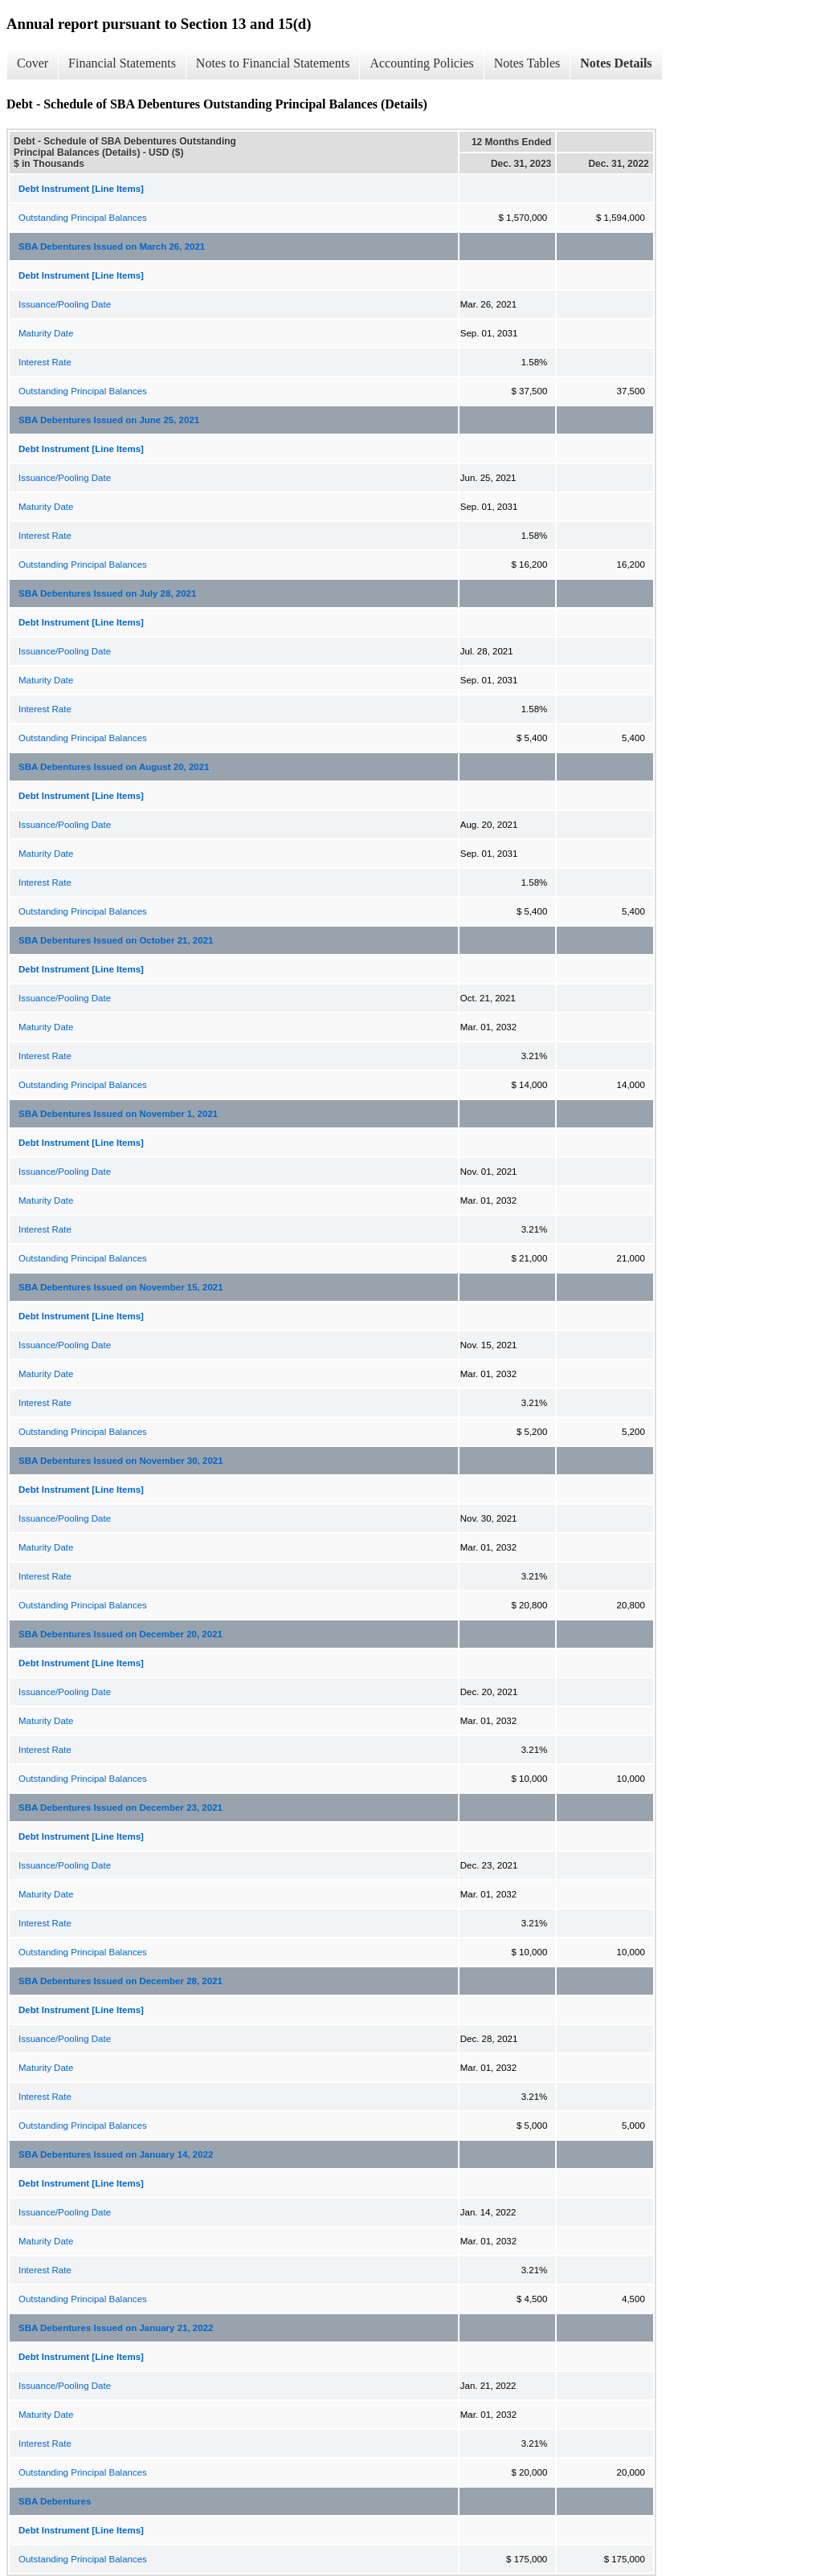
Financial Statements (122, 63)
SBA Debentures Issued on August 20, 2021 (114, 767)
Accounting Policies (421, 63)
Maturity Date (45, 333)
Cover (32, 63)
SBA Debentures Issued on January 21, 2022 (115, 2328)
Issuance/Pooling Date (64, 304)
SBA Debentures (54, 2501)
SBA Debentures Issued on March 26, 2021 (111, 246)
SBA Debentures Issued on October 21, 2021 (115, 940)
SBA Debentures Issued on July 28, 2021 (107, 593)
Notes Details (615, 63)
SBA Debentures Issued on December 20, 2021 (120, 1634)
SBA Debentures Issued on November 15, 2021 (120, 1287)
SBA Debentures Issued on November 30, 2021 (120, 1460)
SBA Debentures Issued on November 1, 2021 (118, 1114)
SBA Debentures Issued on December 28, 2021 (120, 1981)
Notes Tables (527, 63)
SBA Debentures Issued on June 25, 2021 (108, 420)
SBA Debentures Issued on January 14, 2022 (115, 2154)
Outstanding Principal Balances (82, 217)
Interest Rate (44, 362)
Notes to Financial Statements (273, 63)
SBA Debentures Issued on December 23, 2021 (120, 1807)
